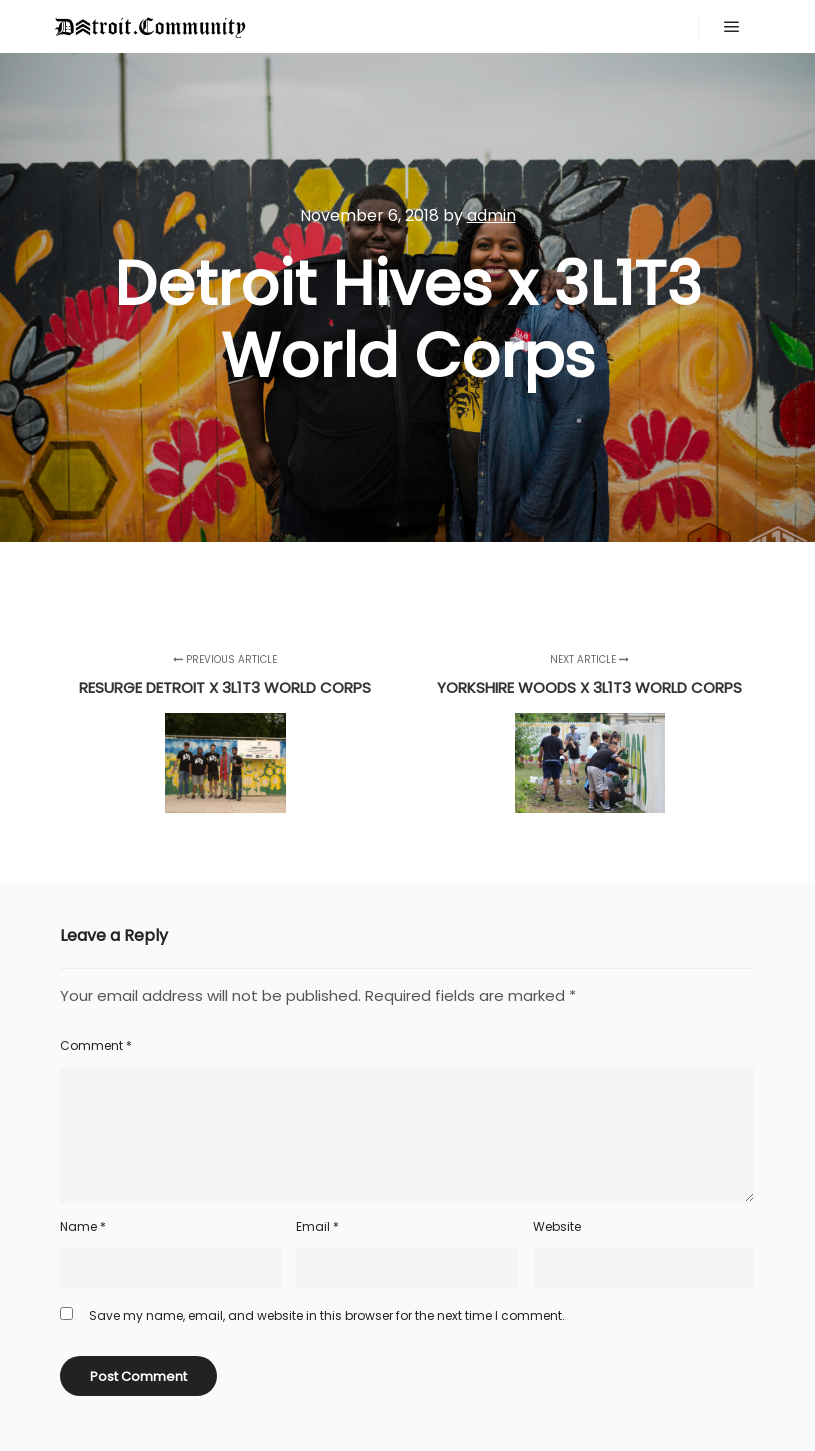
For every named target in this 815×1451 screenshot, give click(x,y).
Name (83, 1226)
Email (317, 1226)
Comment (96, 1045)
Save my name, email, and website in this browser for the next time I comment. (327, 1315)
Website (557, 1226)
